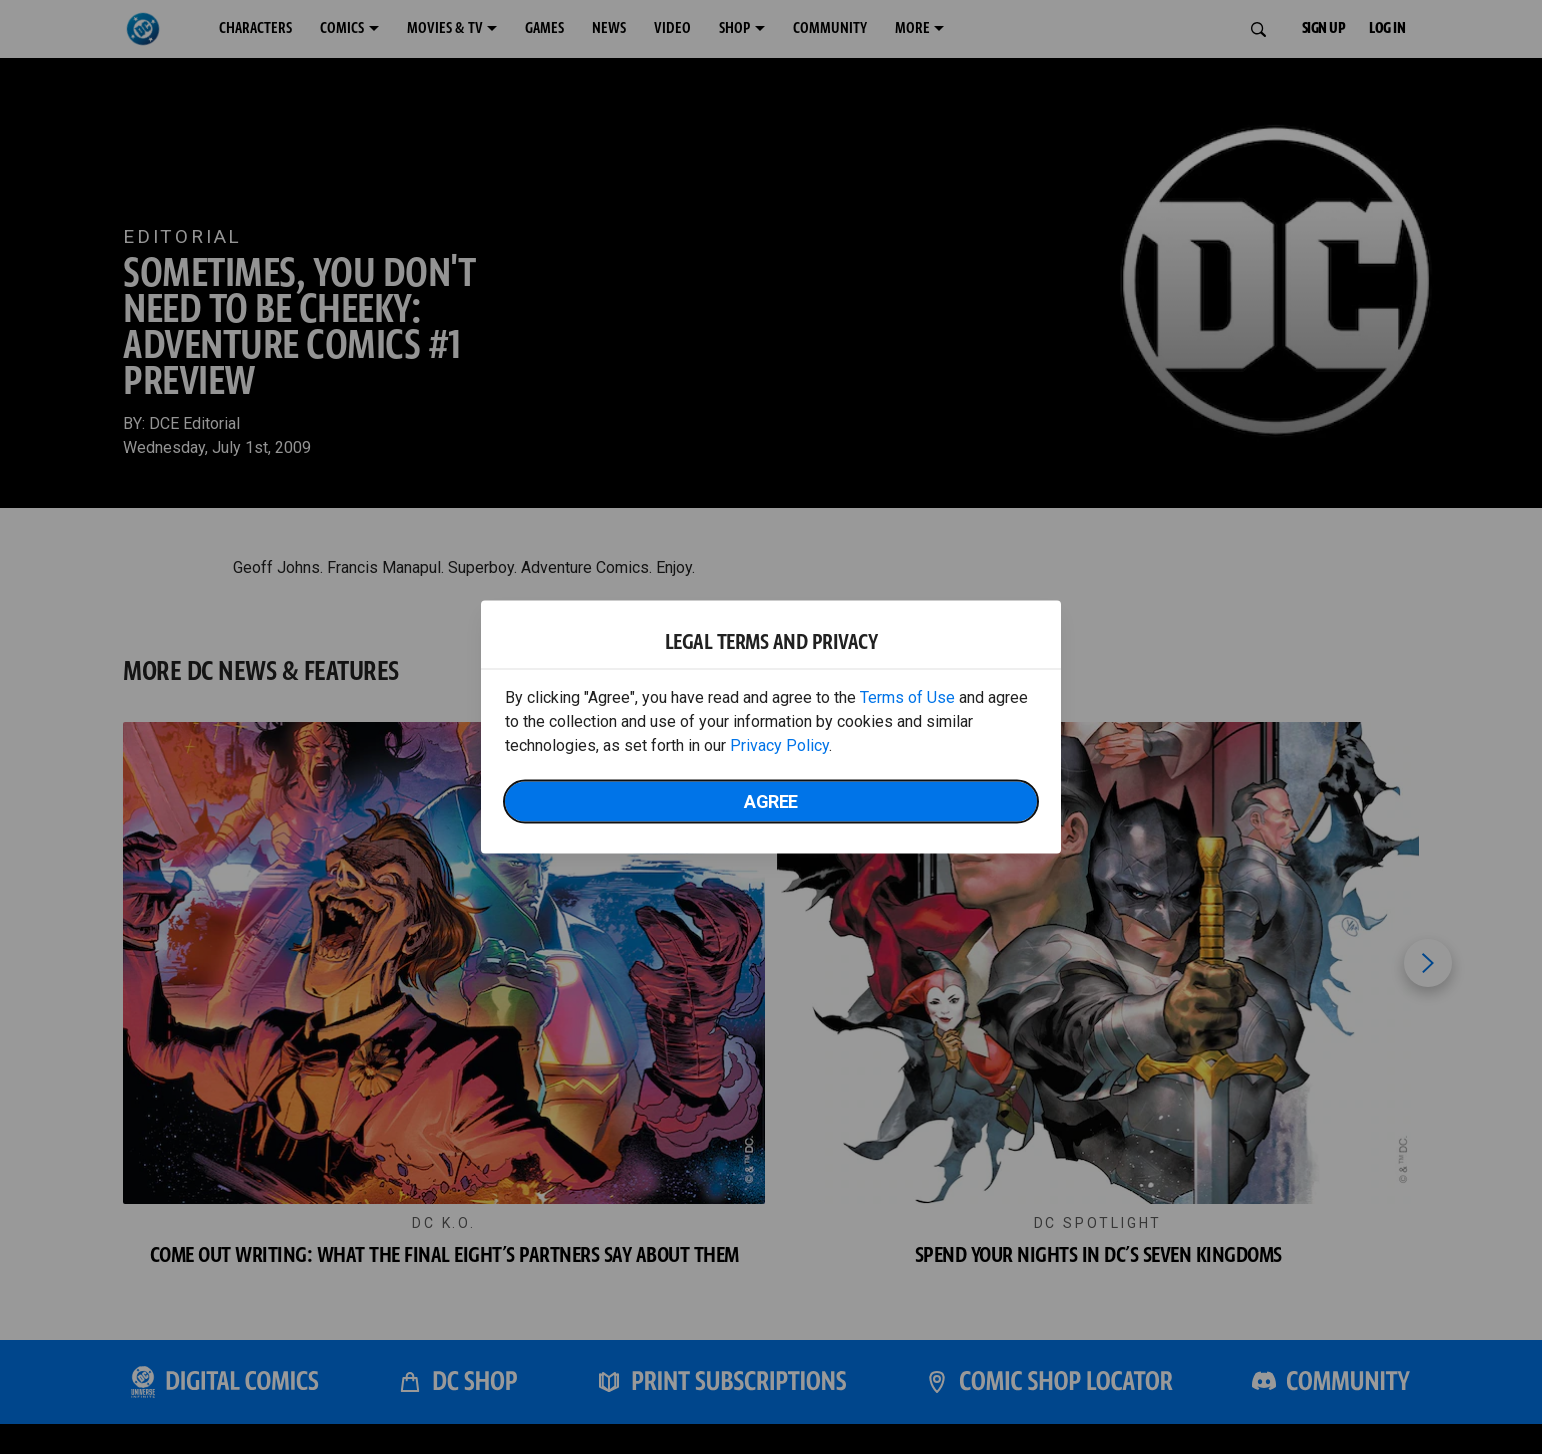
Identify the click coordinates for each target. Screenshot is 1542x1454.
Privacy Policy (779, 745)
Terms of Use (907, 697)
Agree (771, 801)
